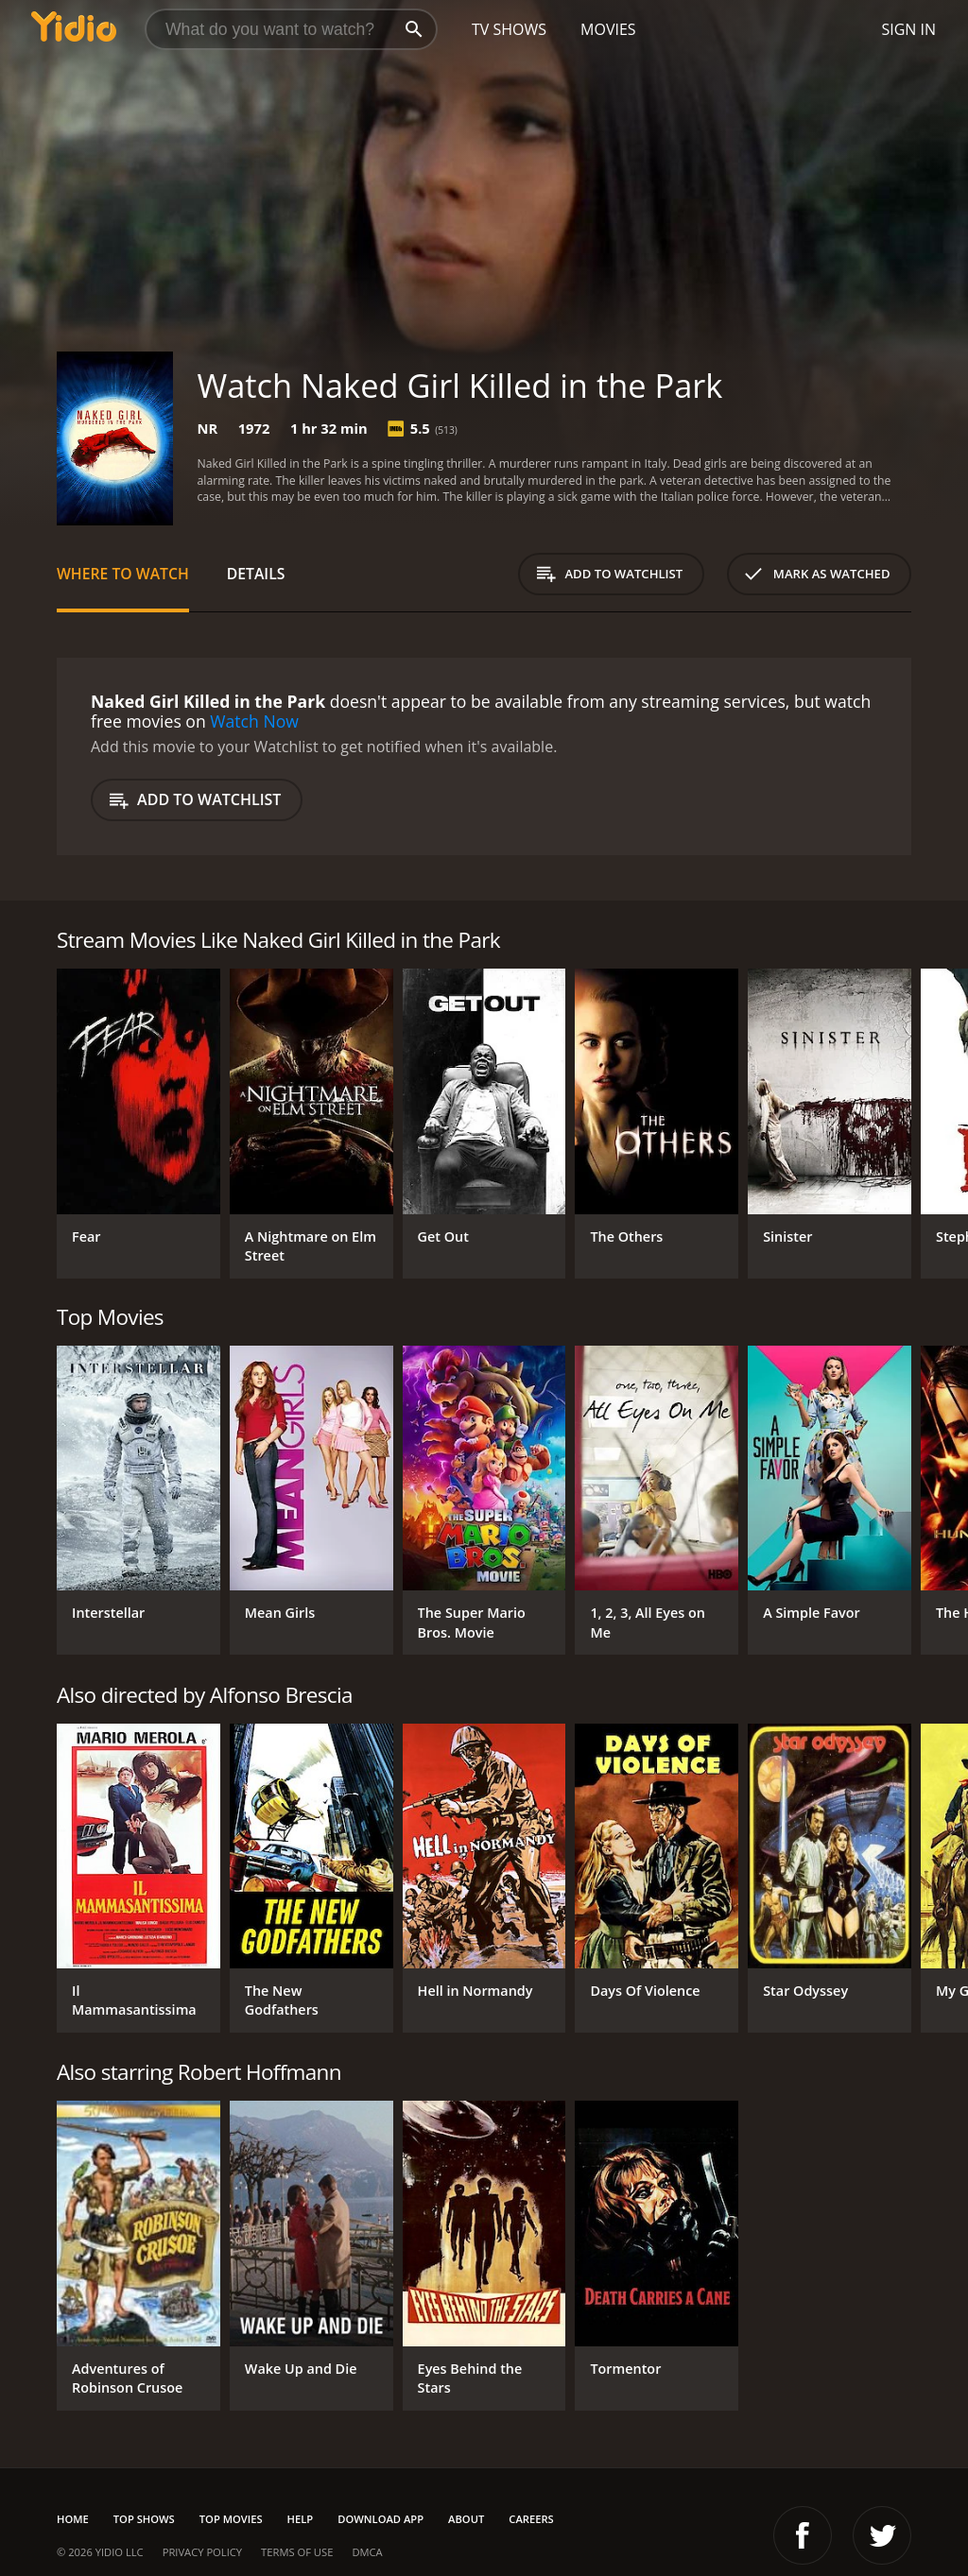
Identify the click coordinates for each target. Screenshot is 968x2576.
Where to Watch (123, 573)
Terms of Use (297, 2552)
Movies (608, 29)
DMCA (367, 2552)
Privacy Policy (202, 2552)
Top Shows (144, 2519)
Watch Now (254, 721)
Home (73, 2519)
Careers (531, 2519)
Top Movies (231, 2519)
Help (300, 2519)
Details (256, 573)
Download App (380, 2519)
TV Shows (509, 29)
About (466, 2519)
